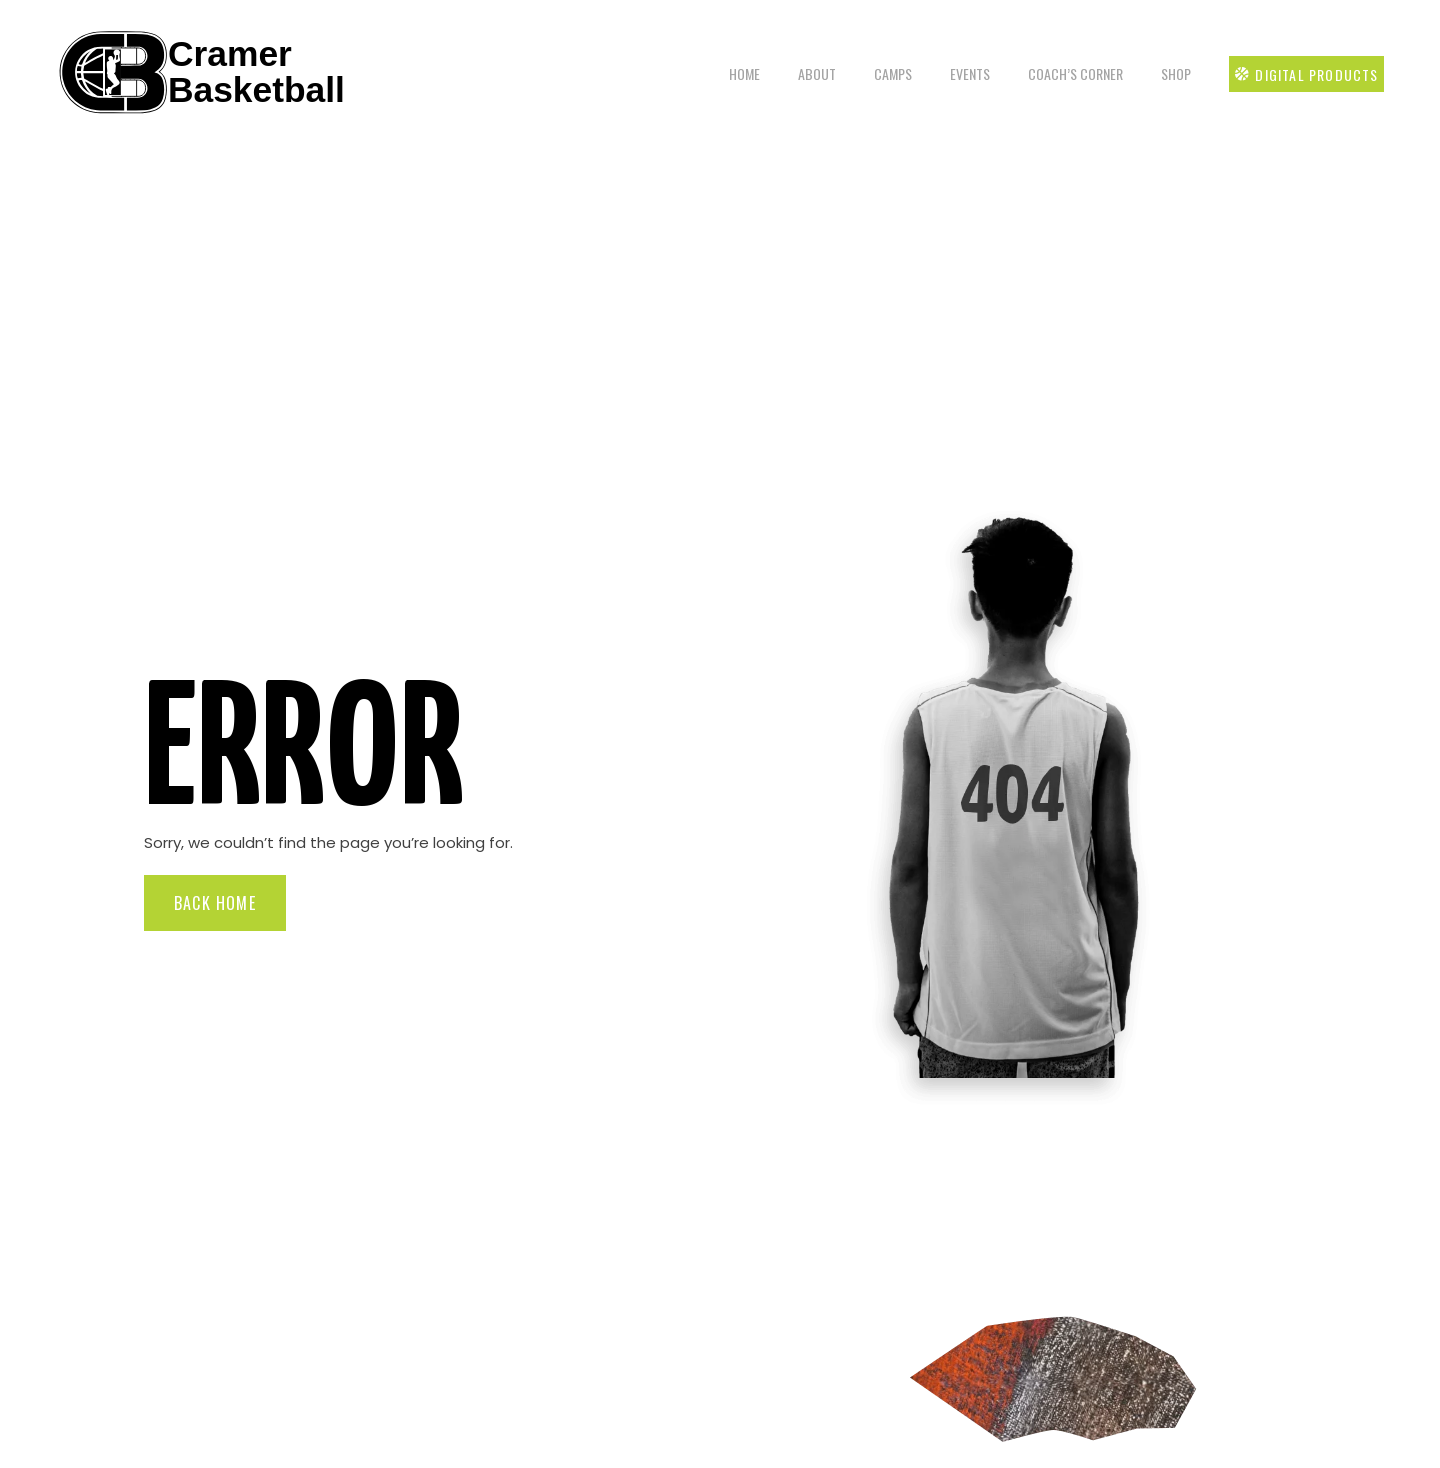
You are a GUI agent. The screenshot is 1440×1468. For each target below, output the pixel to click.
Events (968, 73)
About (815, 73)
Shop (1174, 73)
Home (742, 73)
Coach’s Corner (1073, 73)
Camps (891, 73)
